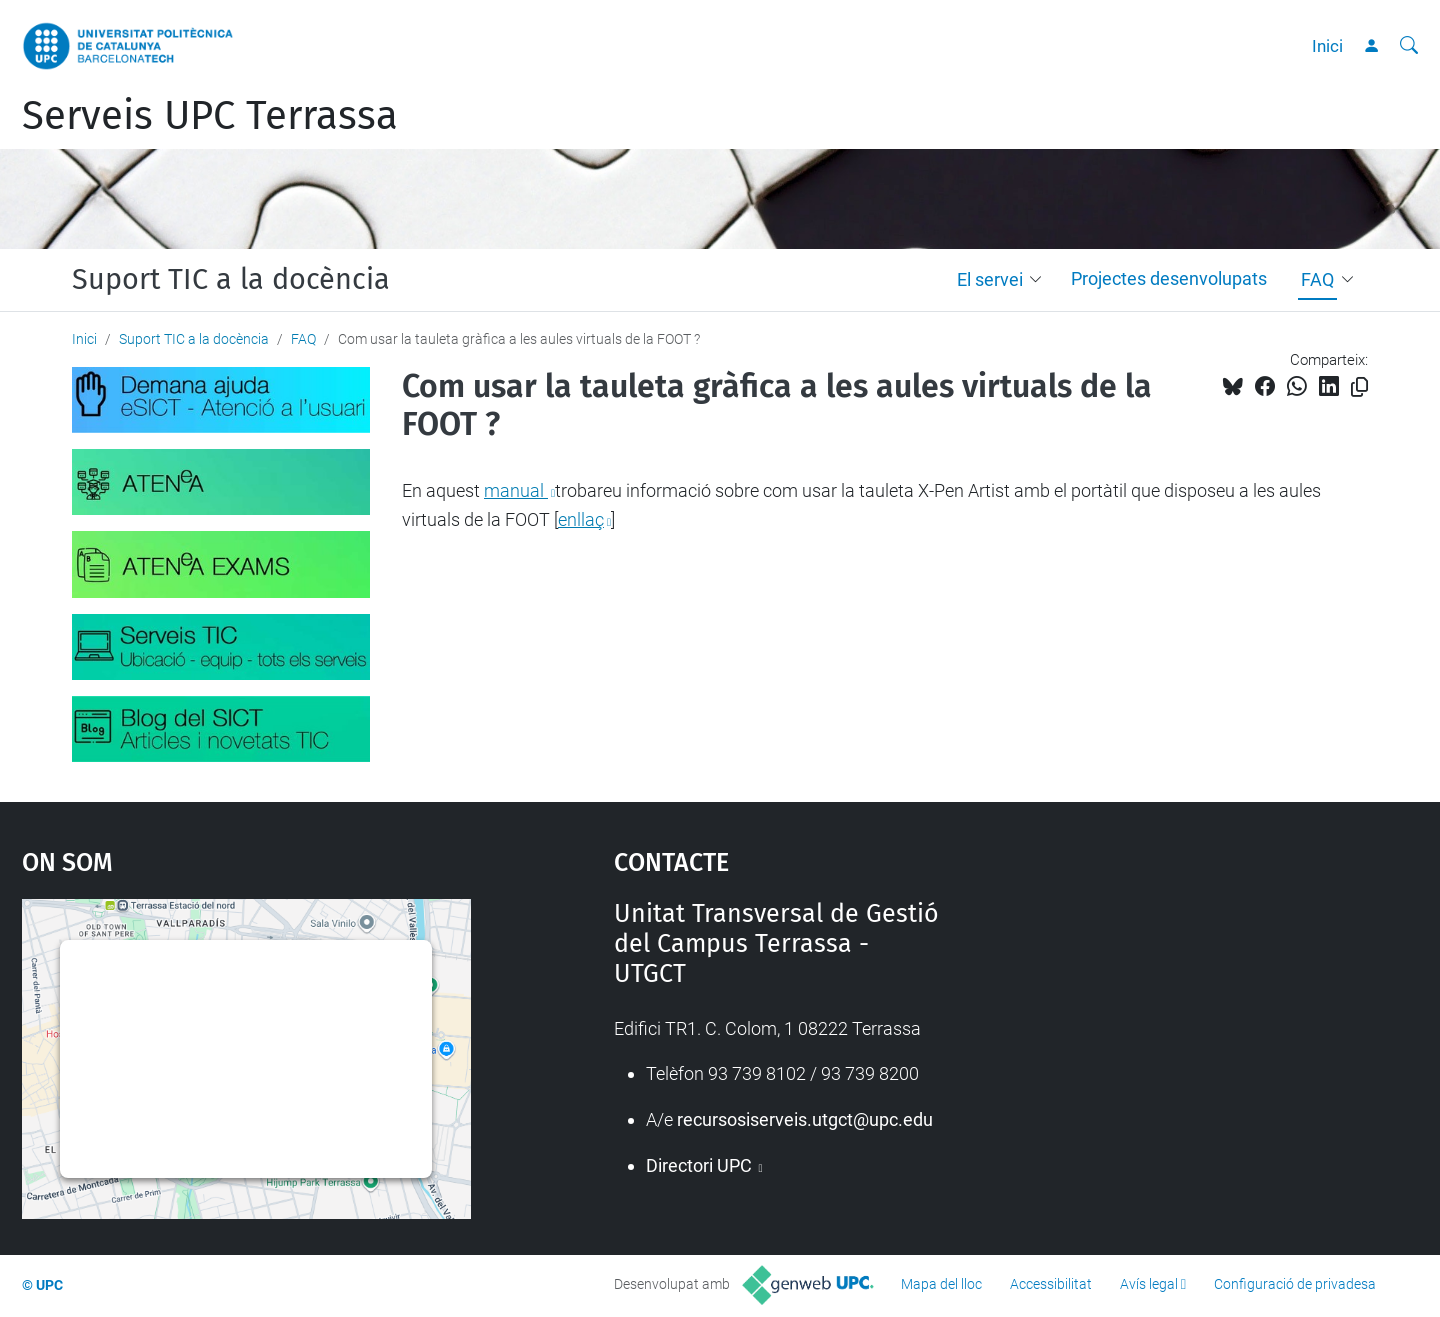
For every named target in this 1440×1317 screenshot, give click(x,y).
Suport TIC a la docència (231, 280)
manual (516, 490)
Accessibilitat (1051, 1284)
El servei (990, 279)
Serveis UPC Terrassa (210, 116)
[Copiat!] (1359, 387)
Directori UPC (701, 1165)
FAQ (1317, 279)
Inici (1327, 46)
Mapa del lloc (941, 1284)
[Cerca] (1409, 46)
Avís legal (1149, 1284)
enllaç (581, 519)
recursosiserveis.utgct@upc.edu (805, 1119)
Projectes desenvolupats (1169, 278)
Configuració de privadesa (1295, 1284)
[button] (1041, 280)
